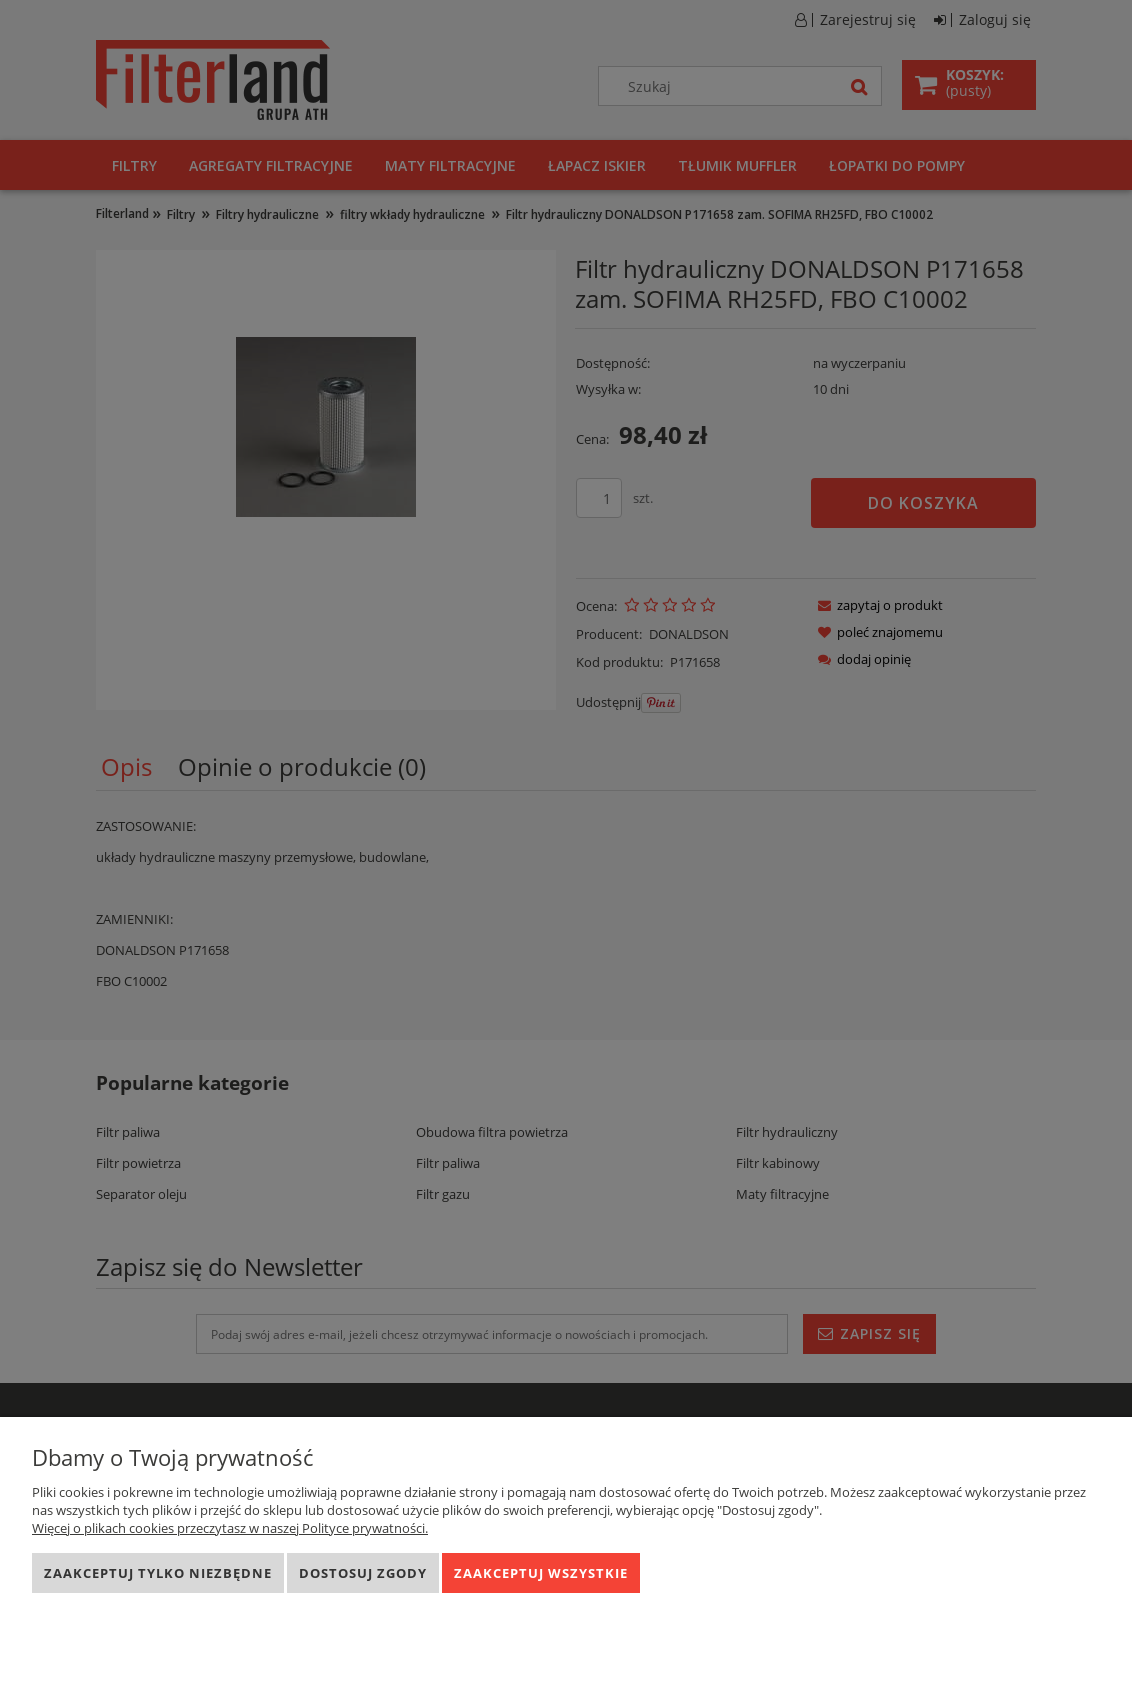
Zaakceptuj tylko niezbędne (158, 1573)
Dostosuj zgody (363, 1573)
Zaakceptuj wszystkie (541, 1573)
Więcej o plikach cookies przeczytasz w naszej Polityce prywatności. (230, 1528)
